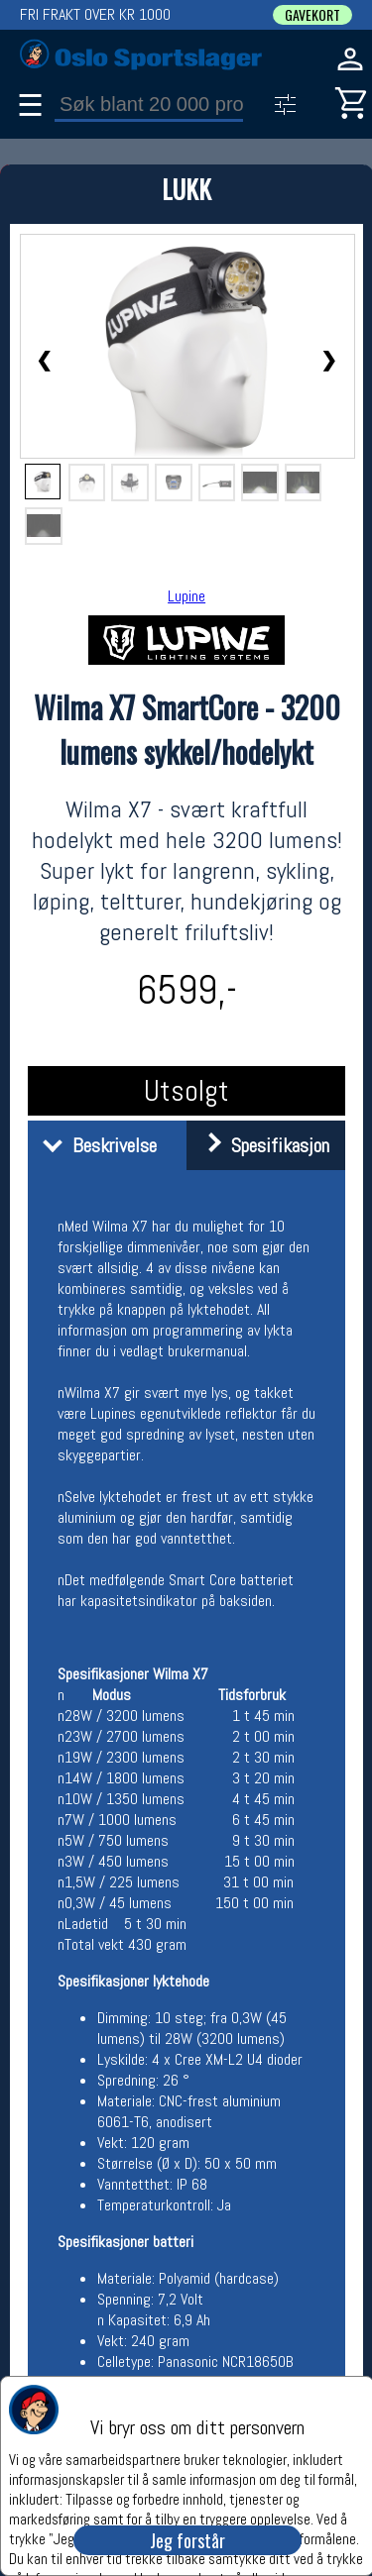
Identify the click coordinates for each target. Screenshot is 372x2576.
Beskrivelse (95, 1145)
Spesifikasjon (260, 1145)
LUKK (186, 188)
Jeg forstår (187, 2540)
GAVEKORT (312, 15)
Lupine (186, 596)
